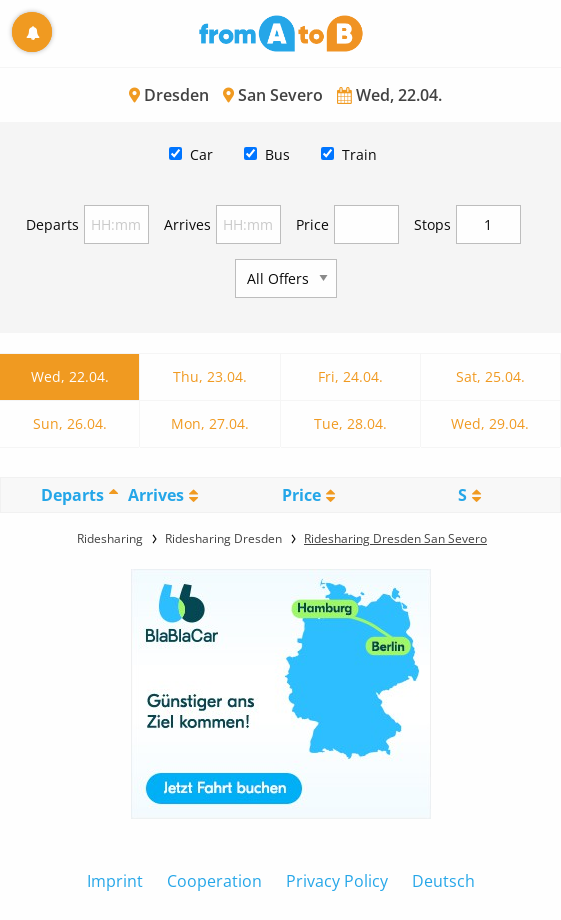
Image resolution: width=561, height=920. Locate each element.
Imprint (115, 881)
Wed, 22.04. (70, 376)
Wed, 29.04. (490, 423)
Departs (52, 224)
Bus (277, 154)
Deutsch (443, 881)
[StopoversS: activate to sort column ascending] (469, 495)
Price (312, 224)
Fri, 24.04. (350, 376)
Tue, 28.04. (350, 423)
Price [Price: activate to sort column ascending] (301, 495)
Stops (432, 224)
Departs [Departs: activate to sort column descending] (72, 495)
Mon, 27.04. (210, 423)
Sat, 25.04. (490, 376)
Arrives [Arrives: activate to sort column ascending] (156, 495)
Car (201, 154)
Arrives (187, 224)
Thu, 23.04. (210, 376)
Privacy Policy (337, 881)
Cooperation (214, 881)
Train (359, 154)
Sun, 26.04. (70, 423)
